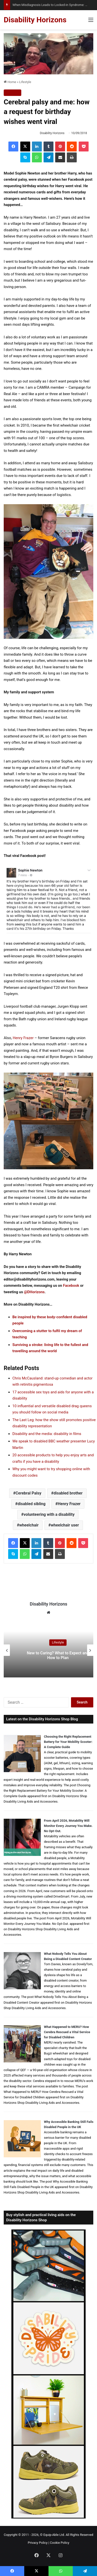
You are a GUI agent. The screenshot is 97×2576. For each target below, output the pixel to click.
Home (10, 82)
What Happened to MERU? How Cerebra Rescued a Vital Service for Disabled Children (67, 2032)
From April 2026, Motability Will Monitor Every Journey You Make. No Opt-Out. (68, 1826)
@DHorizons (34, 1292)
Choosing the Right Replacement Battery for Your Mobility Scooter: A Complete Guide (68, 1742)
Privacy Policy (38, 2543)
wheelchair (29, 1525)
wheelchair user (65, 1525)
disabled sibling (32, 1503)
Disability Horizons (52, 133)
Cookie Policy (59, 2543)
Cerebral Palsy (28, 1493)
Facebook (71, 1285)
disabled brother (67, 1493)
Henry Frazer (23, 1038)
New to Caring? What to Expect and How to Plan (58, 1655)
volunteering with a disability (49, 1514)
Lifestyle (25, 82)
